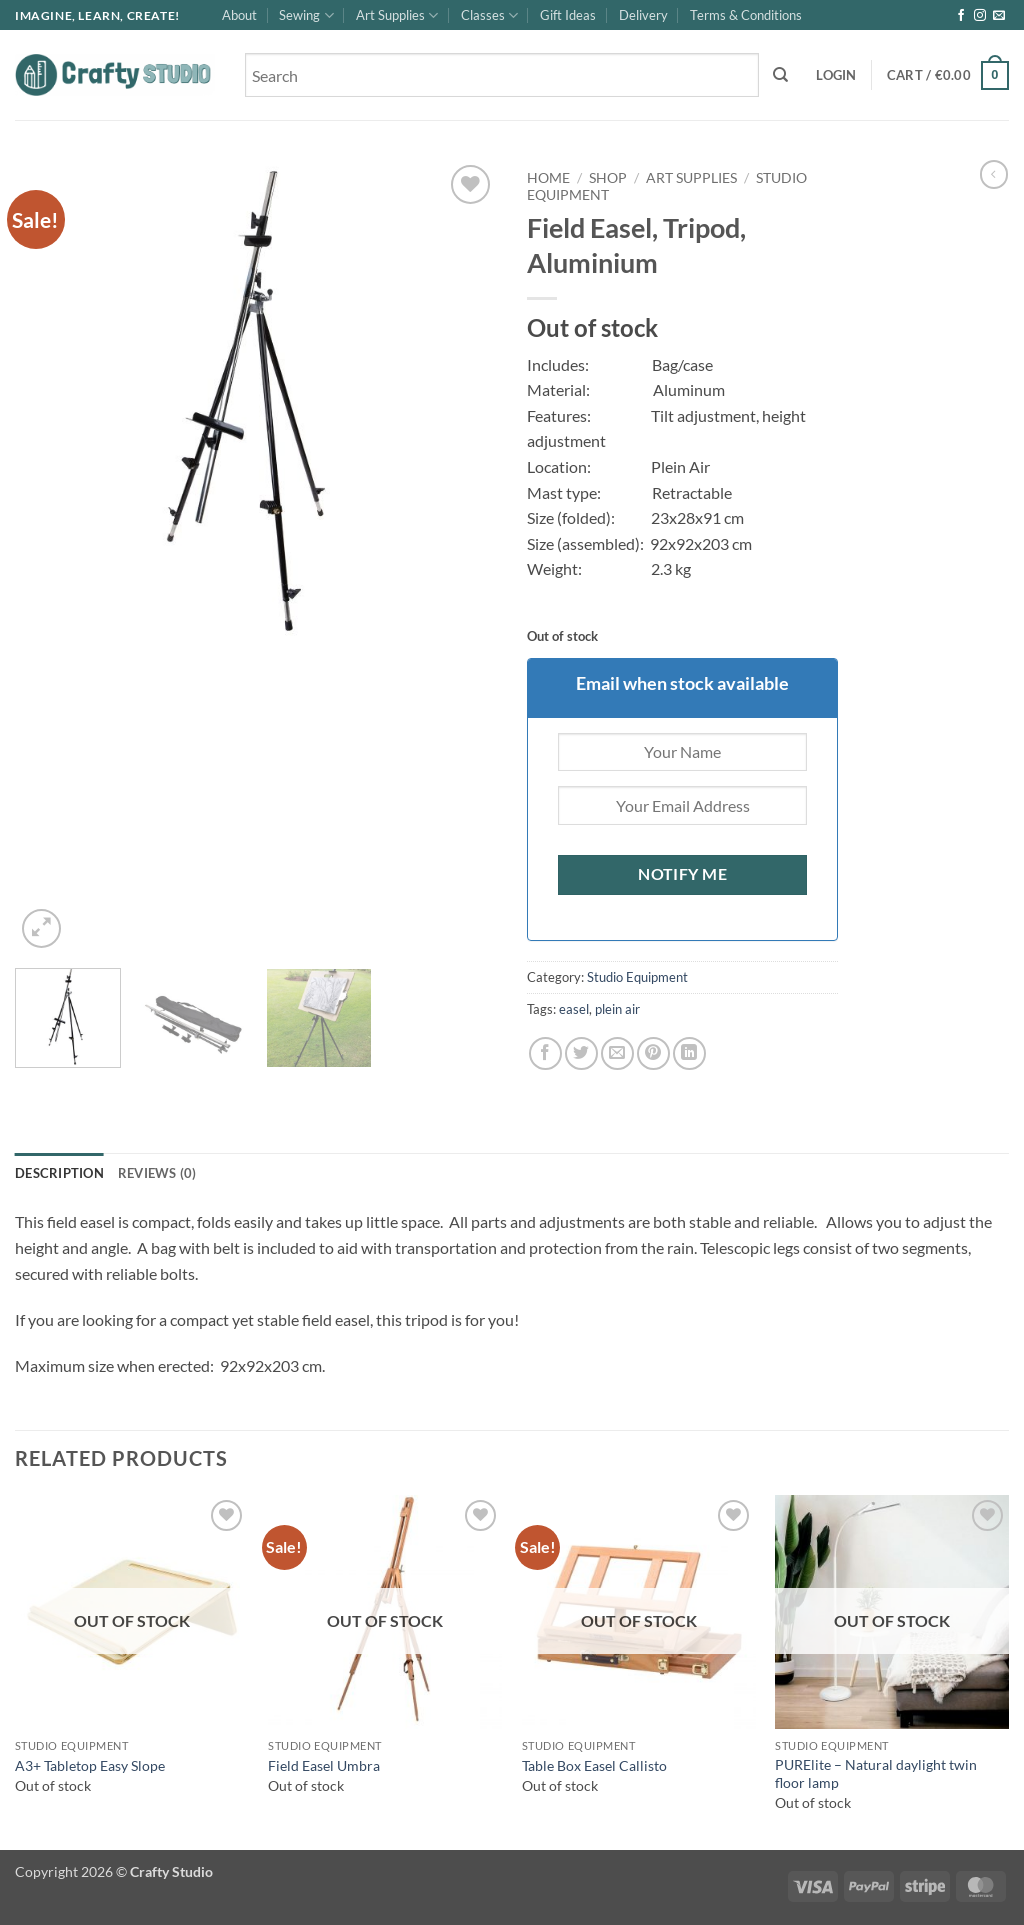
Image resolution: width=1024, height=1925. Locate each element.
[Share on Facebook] (545, 1053)
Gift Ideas (568, 15)
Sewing (306, 15)
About (239, 15)
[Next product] (994, 174)
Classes (489, 15)
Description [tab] (59, 1173)
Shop (608, 178)
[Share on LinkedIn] (689, 1053)
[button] (836, 75)
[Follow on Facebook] (961, 16)
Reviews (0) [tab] (157, 1173)
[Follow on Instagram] (980, 16)
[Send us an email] (999, 16)
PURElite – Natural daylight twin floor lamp (876, 1774)
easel (574, 1009)
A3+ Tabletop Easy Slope (90, 1765)
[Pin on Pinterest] (653, 1053)
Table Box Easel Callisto (594, 1765)
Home (548, 178)
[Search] (780, 75)
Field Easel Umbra (324, 1765)
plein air (617, 1009)
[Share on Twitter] (581, 1053)
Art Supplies (397, 15)
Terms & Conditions (746, 15)
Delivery (643, 15)
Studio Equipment (637, 977)
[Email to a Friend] (617, 1053)
